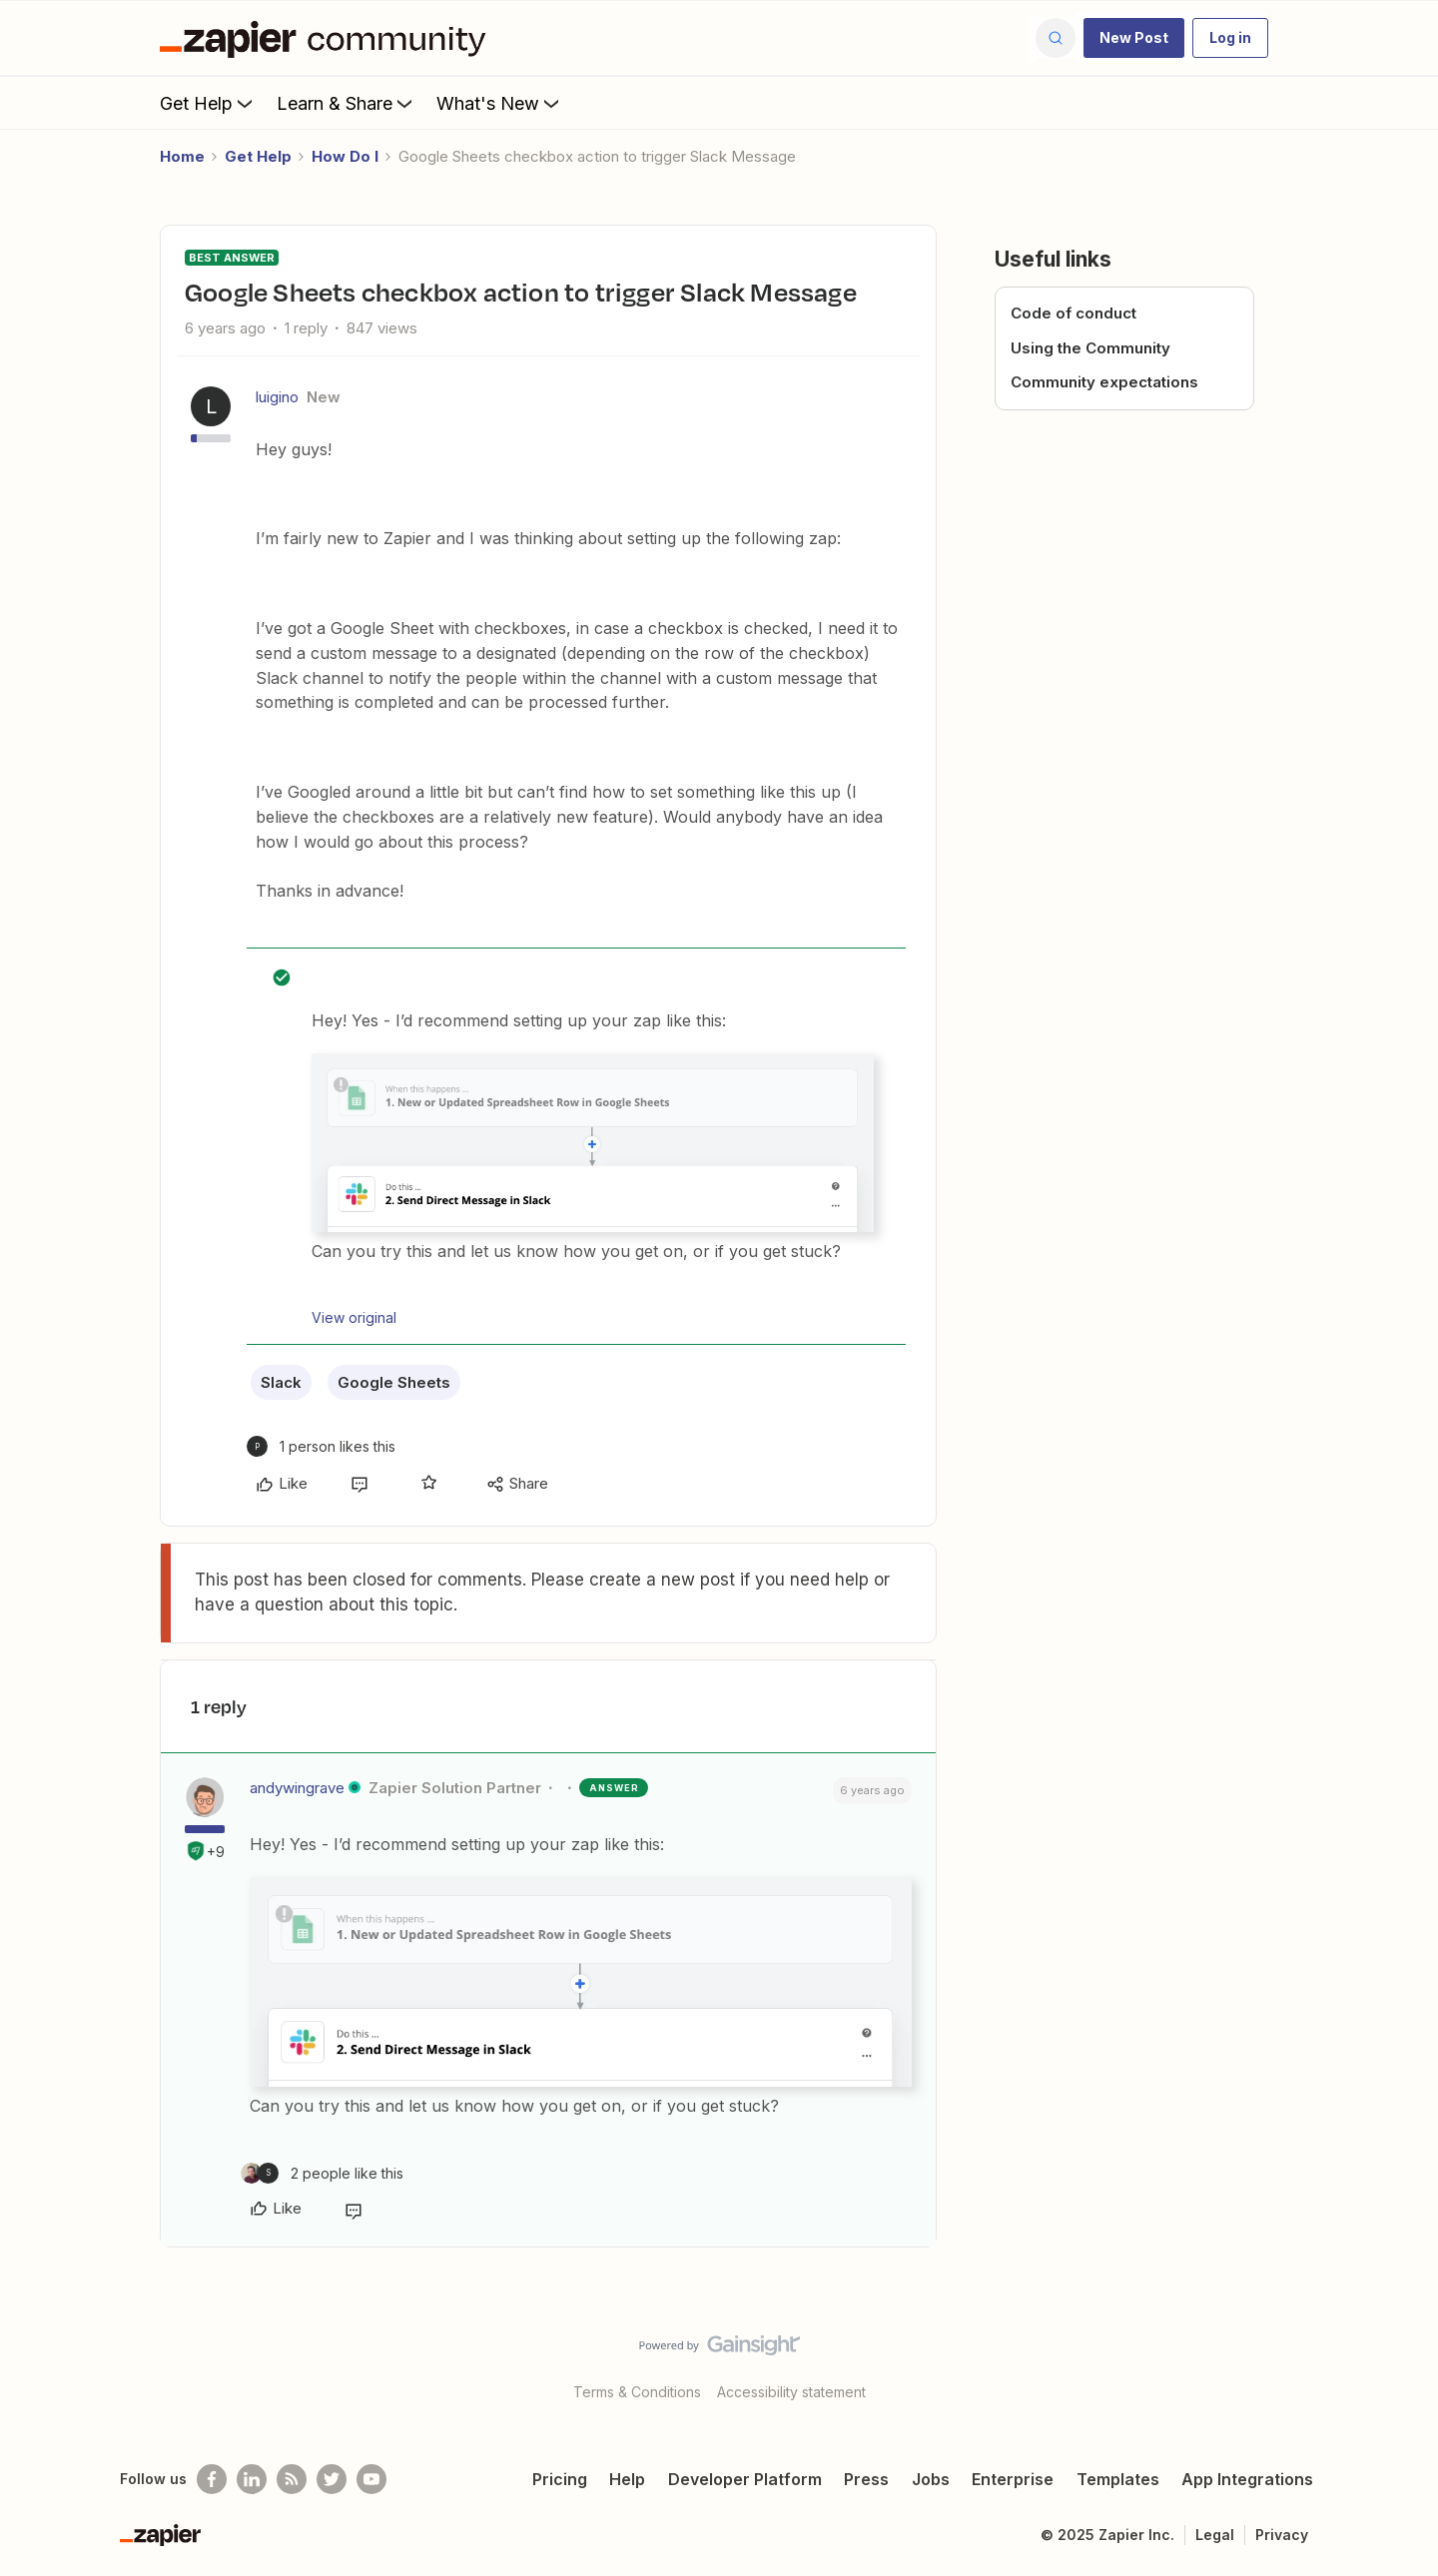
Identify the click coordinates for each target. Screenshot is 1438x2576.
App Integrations (1247, 2479)
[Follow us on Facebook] (212, 2479)
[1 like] (321, 1446)
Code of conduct (1073, 313)
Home (182, 156)
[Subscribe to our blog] (292, 2479)
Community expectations (1104, 381)
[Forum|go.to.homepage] (327, 38)
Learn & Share (346, 103)
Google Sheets (394, 1382)
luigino (277, 396)
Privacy (1281, 2534)
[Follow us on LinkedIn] (252, 2479)
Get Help (208, 103)
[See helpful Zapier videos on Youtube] (371, 2479)
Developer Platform (745, 2479)
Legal (1214, 2534)
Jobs (931, 2479)
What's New (499, 103)
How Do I (345, 156)
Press (866, 2479)
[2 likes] (322, 2173)
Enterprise (1013, 2479)
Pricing (559, 2479)
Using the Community (1090, 347)
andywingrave (297, 1787)
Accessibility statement (791, 2391)
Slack (281, 1382)
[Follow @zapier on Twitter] (332, 2479)
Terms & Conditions (637, 2391)
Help (627, 2479)
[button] (1133, 38)
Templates (1118, 2479)
